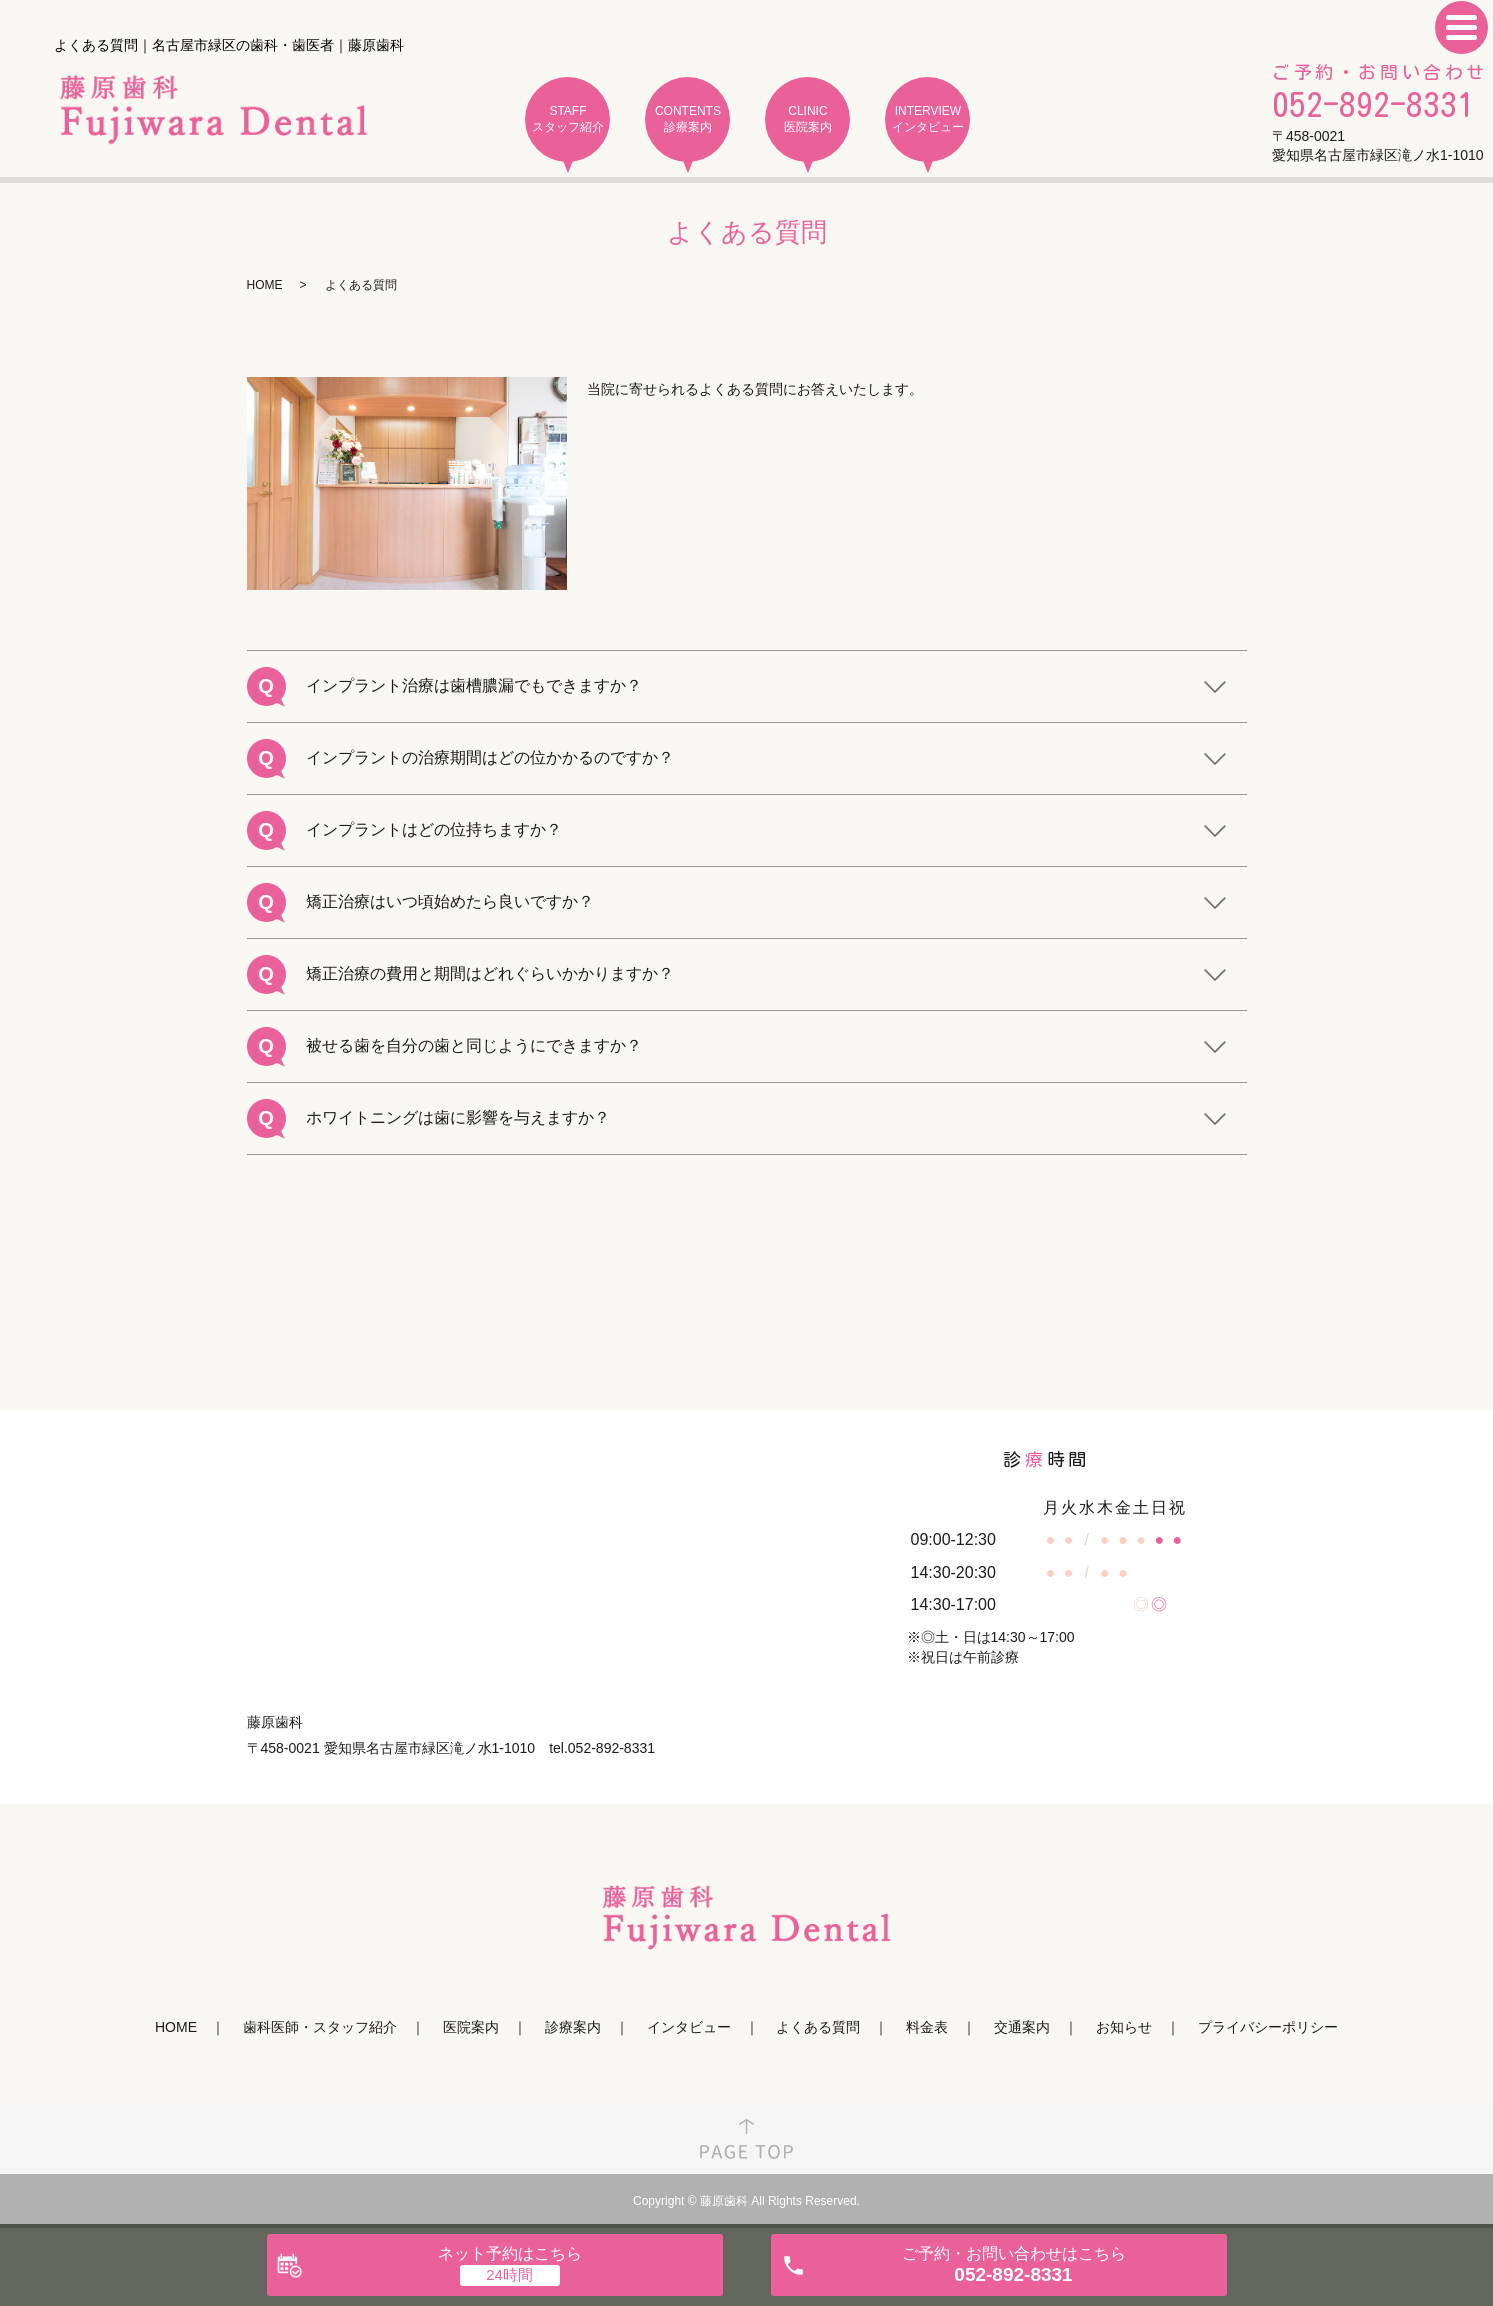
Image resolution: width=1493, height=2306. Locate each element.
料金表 (927, 2027)
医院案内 (471, 2027)
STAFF (567, 119)
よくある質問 (818, 2027)
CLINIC (807, 119)
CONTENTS (687, 119)
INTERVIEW (927, 119)
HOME (265, 285)
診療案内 (573, 2027)
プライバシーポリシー (1268, 2027)
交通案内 (1022, 2027)
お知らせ (1124, 2027)
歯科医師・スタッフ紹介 (320, 2027)
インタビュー (689, 2027)
